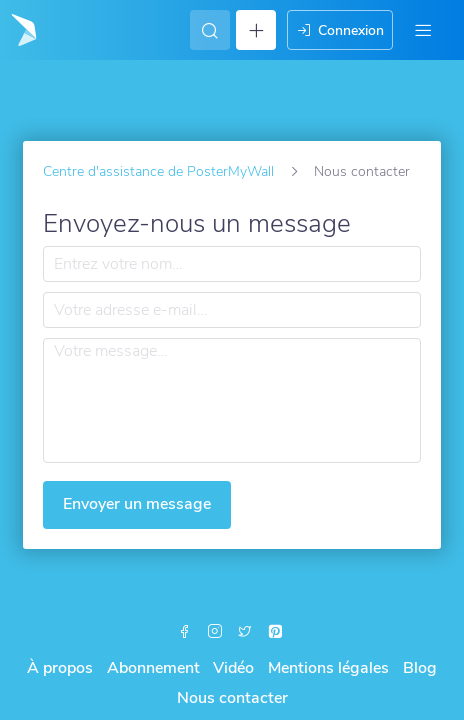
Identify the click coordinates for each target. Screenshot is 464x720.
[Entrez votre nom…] (232, 264)
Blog (420, 668)
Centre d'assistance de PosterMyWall (158, 171)
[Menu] (423, 30)
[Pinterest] (275, 633)
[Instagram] (215, 633)
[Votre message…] (232, 400)
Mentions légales (328, 668)
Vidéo (233, 668)
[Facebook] (185, 633)
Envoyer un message (137, 504)
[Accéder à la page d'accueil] (22, 30)
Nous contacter (232, 698)
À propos (60, 668)
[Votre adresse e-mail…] (232, 310)
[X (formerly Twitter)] (245, 633)
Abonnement (153, 668)
